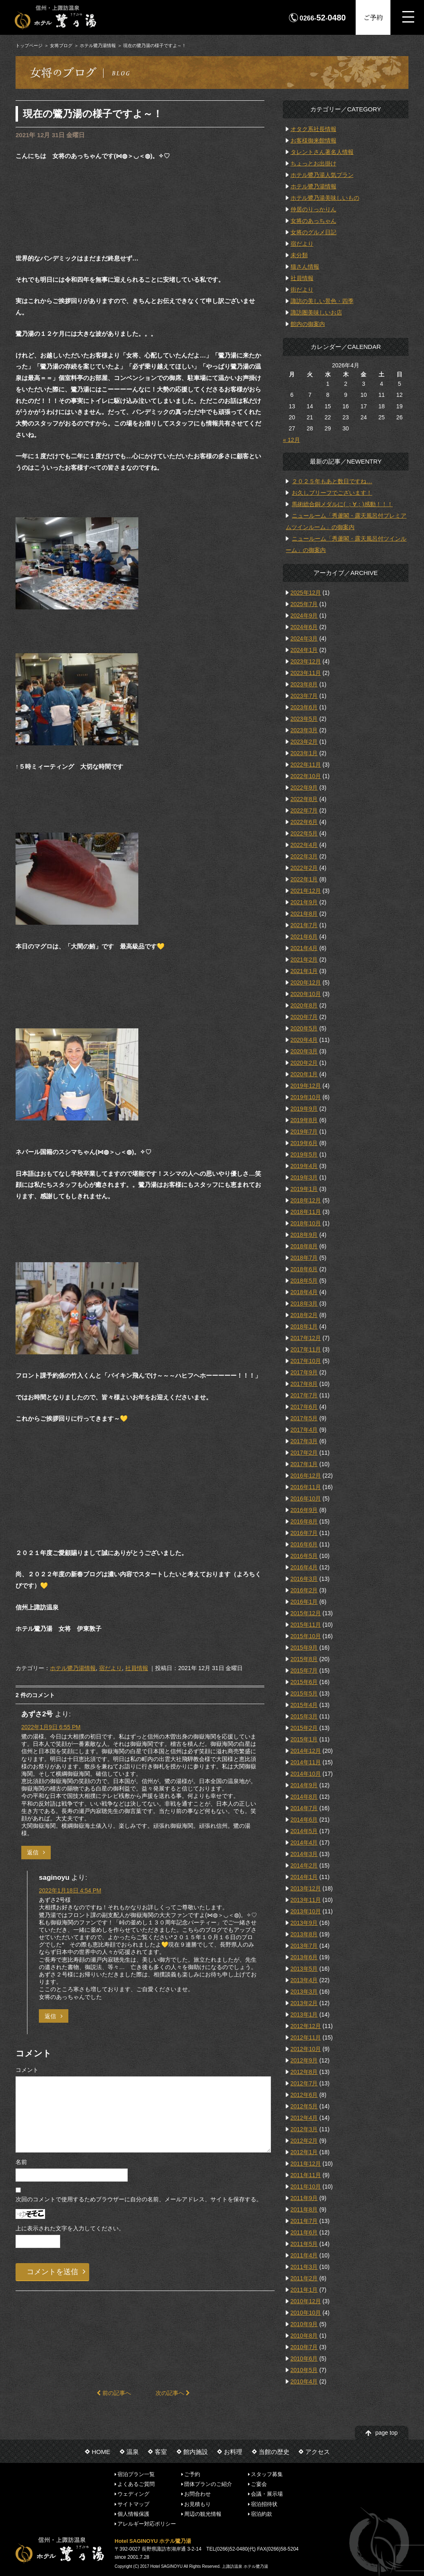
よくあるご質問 (136, 2484)
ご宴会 (259, 2484)
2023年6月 (304, 707)
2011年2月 (304, 2278)
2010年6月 (304, 2358)
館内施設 (195, 2451)
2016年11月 (306, 1487)
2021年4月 (304, 948)
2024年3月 (304, 638)
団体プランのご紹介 (208, 2484)
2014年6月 (304, 1819)
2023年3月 (304, 730)
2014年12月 (306, 1751)
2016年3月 (304, 1578)
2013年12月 (306, 1888)
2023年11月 (306, 673)
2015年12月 (306, 1613)
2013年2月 (304, 2003)
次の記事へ (173, 2393)
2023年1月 (304, 753)
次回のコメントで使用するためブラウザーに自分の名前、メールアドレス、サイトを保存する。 (139, 2199)
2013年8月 (304, 1934)
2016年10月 (306, 1498)
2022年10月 (306, 776)
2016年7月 (304, 1533)
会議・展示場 (267, 2494)
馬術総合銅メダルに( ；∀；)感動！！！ (342, 504)
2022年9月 (304, 787)
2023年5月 (304, 718)
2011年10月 (306, 2186)
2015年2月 (304, 1728)
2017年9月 (304, 1372)
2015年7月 (304, 1670)
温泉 (132, 2451)
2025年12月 (306, 592)
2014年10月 (306, 1773)
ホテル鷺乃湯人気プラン (322, 175)
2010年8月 (304, 2335)
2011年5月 (304, 2244)
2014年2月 (304, 1865)
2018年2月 (304, 1315)
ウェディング (133, 2494)
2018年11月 (306, 1212)
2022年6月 (304, 822)
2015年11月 (306, 1624)
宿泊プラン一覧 (136, 2474)
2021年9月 (304, 902)
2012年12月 (306, 2026)
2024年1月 (304, 650)
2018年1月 (304, 1326)
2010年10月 (306, 2312)
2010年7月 (304, 2347)
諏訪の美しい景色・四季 (322, 301)
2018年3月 (304, 1303)
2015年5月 (304, 1693)
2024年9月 (304, 615)
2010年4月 (304, 2381)
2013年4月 (304, 1980)
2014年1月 (304, 1877)
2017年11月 (306, 1349)
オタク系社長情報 (313, 129)
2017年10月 (306, 1361)
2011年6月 (304, 2232)
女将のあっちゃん (313, 220)
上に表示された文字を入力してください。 (70, 2228)
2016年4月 (304, 1567)
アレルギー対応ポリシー (146, 2524)
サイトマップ (133, 2504)
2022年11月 (306, 764)
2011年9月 (304, 2198)
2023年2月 (304, 741)
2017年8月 (304, 1384)
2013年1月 (304, 2014)
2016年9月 (304, 1510)
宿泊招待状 (264, 2504)
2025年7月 (304, 604)
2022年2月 (304, 868)
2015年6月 (304, 1682)
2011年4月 (304, 2255)
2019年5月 (304, 1154)
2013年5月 (304, 1968)
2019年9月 (304, 1108)
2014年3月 (304, 1854)
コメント (27, 2070)
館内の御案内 (308, 324)
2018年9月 (304, 1234)
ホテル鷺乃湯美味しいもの (325, 198)
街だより (302, 289)
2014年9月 (304, 1785)
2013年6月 (304, 1957)
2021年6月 (304, 936)
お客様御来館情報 (313, 140)
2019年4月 (304, 1166)
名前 (21, 2162)
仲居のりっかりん (313, 209)
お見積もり (197, 2504)
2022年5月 (304, 833)
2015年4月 (304, 1705)
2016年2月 (304, 1590)
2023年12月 (306, 661)
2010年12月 (306, 2301)
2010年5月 (304, 2370)
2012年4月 (304, 2117)
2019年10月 (306, 1097)
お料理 (233, 2451)
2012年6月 (304, 2095)
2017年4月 (304, 1429)
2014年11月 (306, 1762)
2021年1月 (304, 971)
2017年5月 (304, 1418)
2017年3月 (304, 1441)
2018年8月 (304, 1246)
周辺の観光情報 (202, 2514)
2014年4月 (304, 1842)
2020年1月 (304, 1074)
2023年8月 (304, 684)
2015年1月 (304, 1739)
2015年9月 (304, 1647)
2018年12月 (306, 1200)
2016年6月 (304, 1544)
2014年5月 (304, 1831)
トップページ (29, 45)
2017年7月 (304, 1395)
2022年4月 (304, 845)
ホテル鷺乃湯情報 (98, 45)
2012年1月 (304, 2152)
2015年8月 (304, 1659)
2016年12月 (306, 1475)
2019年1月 (304, 1189)
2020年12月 (306, 982)
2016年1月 (304, 1601)
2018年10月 (306, 1223)
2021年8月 (304, 913)
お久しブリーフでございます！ (332, 492)
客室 (161, 2451)
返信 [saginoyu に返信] (50, 2016)
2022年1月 (304, 879)
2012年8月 (304, 2072)
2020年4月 (304, 1040)
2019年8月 (304, 1120)
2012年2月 (304, 2140)
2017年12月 (306, 1338)
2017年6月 (304, 1406)
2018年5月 (304, 1280)
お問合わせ (197, 2494)
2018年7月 (304, 1257)
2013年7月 (304, 1945)
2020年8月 (304, 1005)
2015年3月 (304, 1716)
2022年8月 (304, 799)
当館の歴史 (274, 2451)
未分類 (299, 255)
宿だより (110, 1668)
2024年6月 (304, 627)
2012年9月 (304, 2060)
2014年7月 (304, 1808)
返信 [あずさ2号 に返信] (32, 1852)
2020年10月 (306, 994)
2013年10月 (306, 1911)
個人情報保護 (133, 2514)
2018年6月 (304, 1269)
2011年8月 (304, 2209)
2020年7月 (304, 1017)
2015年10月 (306, 1636)
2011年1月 (304, 2289)
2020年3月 (304, 1051)
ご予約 (373, 17)
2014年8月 (304, 1796)
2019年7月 (304, 1131)
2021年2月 (304, 959)
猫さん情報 (305, 266)
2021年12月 (306, 890)
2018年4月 (304, 1292)
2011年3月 (304, 2267)
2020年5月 (304, 1028)
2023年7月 (304, 696)
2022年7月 (304, 810)
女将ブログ (61, 45)
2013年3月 (304, 1991)
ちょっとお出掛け (313, 163)
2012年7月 (304, 2083)
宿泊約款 (261, 2514)
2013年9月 (304, 1923)
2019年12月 (306, 1085)
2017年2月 (304, 1452)
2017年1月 (304, 1464)
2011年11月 (306, 2175)
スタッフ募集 (267, 2474)
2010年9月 (304, 2324)
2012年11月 (306, 2037)
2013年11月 (306, 1900)
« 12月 (291, 440)
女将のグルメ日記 (313, 232)
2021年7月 (304, 925)
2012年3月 (304, 2129)
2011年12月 (306, 2163)
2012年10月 (306, 2049)
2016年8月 (304, 1521)
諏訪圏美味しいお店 (316, 312)
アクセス (317, 2451)
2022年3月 (304, 856)
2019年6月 (304, 1143)
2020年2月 (304, 1062)
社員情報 (136, 1668)
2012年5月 (304, 2106)
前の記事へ (114, 2393)
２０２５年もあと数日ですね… (332, 481)
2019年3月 (304, 1177)
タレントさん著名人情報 (322, 152)
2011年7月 (304, 2221)
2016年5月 (304, 1556)
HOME (101, 2451)
